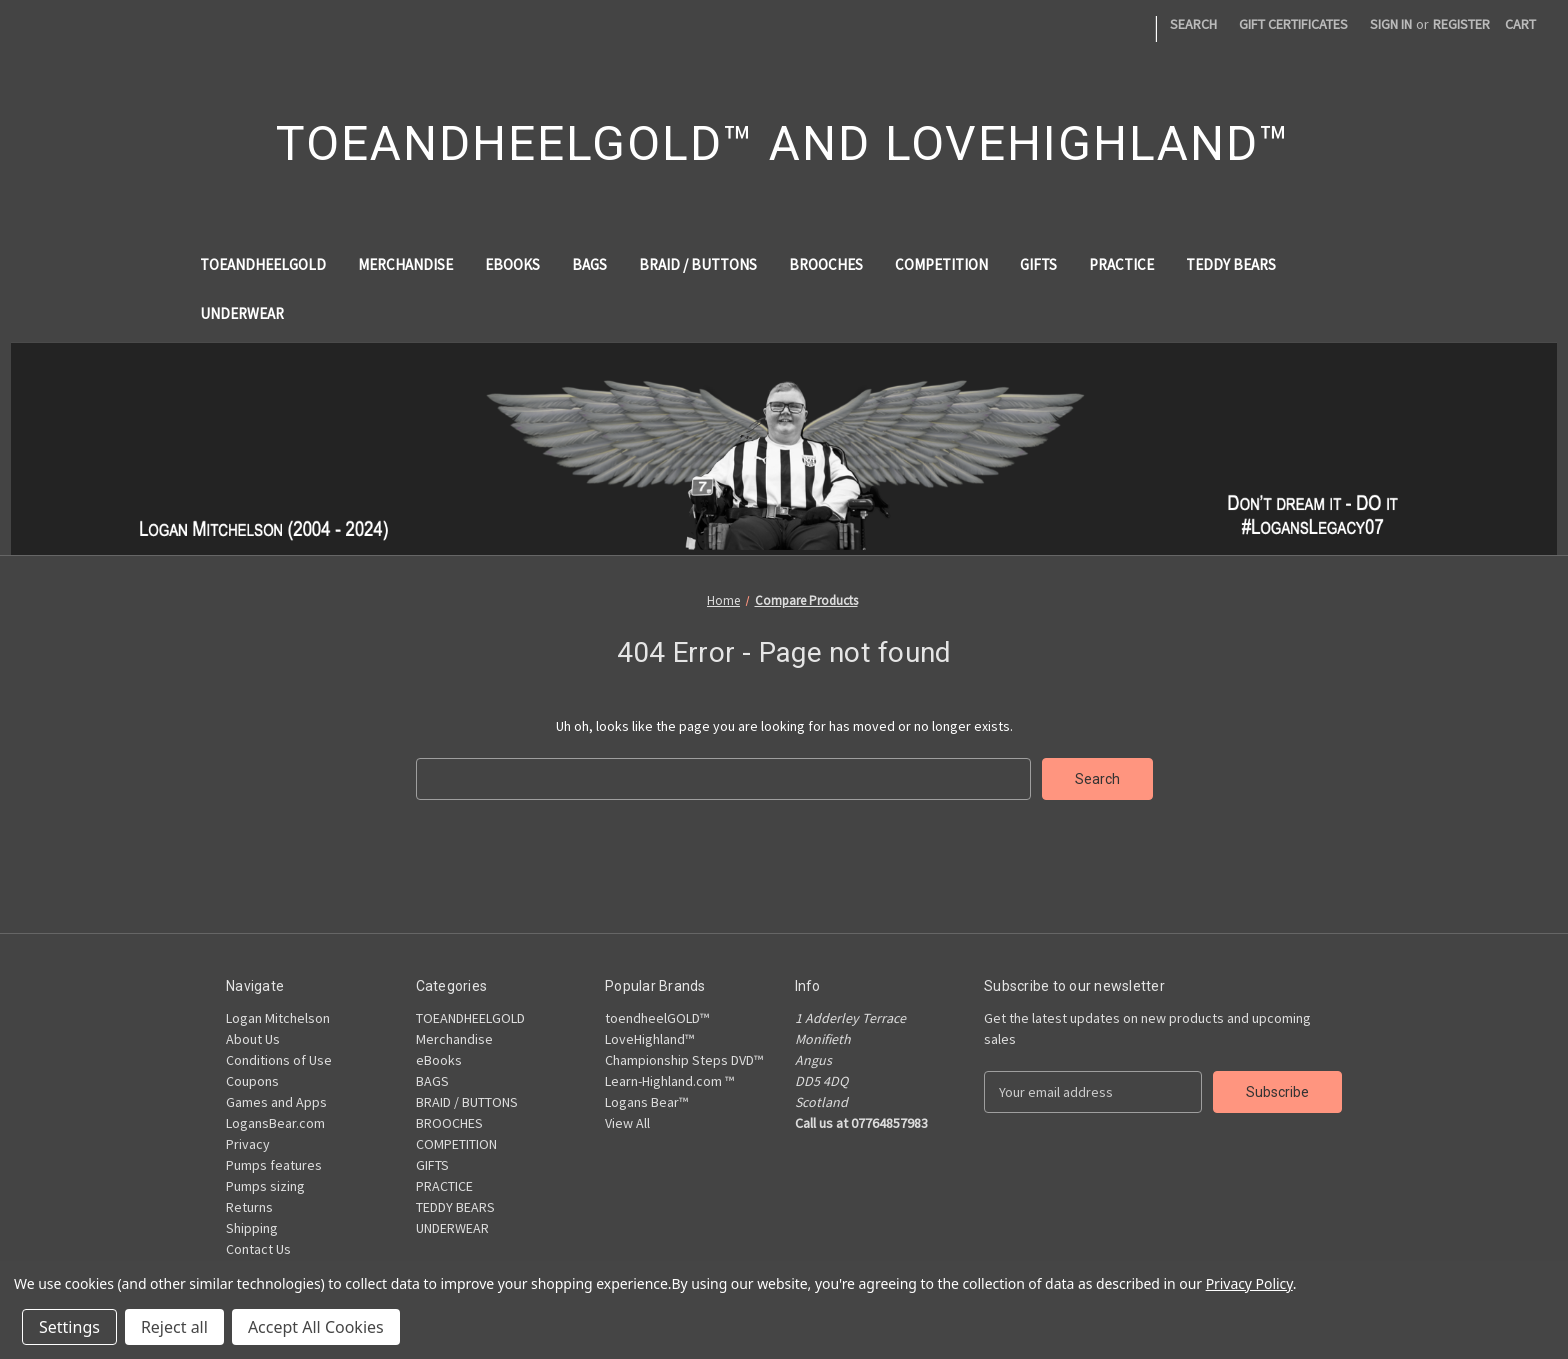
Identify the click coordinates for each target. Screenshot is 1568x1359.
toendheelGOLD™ (657, 1018)
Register (1461, 24)
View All (627, 1123)
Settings (69, 1327)
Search (1193, 24)
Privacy (248, 1144)
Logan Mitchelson (278, 1018)
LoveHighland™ (649, 1039)
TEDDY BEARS (1231, 264)
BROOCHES (826, 264)
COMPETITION (941, 264)
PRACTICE (1121, 264)
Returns (249, 1207)
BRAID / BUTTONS (698, 264)
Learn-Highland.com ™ (669, 1081)
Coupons (252, 1081)
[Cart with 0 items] (1520, 24)
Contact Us (258, 1249)
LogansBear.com (275, 1123)
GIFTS (1038, 264)
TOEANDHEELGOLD (263, 264)
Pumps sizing (265, 1186)
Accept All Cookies (316, 1327)
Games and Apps (276, 1102)
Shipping (252, 1228)
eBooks (512, 264)
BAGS (589, 264)
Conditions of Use (279, 1060)
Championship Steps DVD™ (684, 1060)
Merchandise (405, 264)
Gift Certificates (1293, 24)
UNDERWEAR (242, 313)
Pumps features (274, 1165)
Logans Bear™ (646, 1102)
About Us (253, 1039)
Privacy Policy (1249, 1283)
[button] (784, 448)
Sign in (1391, 24)
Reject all (174, 1327)
